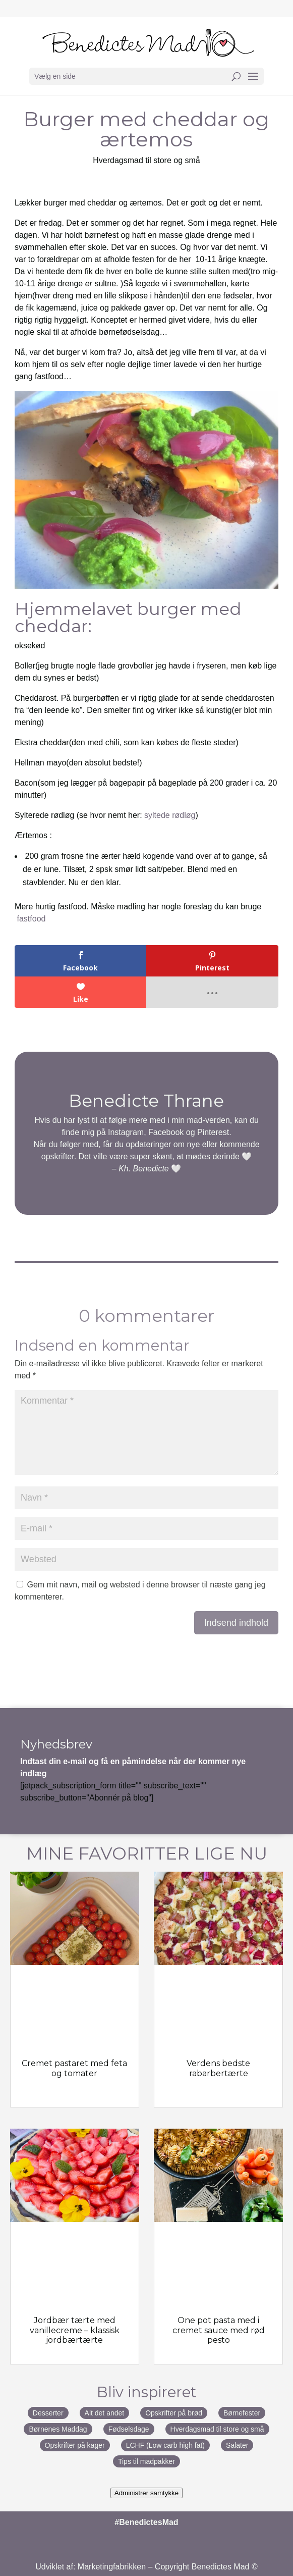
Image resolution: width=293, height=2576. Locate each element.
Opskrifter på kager (75, 2445)
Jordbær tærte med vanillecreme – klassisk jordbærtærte (75, 2329)
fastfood (31, 918)
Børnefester (241, 2413)
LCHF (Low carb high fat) (165, 2445)
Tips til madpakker (146, 2461)
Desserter (48, 2413)
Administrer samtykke (146, 2493)
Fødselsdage (128, 2429)
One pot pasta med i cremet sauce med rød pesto (218, 2329)
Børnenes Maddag (58, 2429)
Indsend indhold (236, 1623)
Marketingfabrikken (112, 2566)
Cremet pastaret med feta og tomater (74, 2068)
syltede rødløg (169, 815)
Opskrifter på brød (173, 2413)
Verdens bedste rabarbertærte (218, 2068)
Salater (237, 2445)
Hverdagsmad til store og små (146, 160)
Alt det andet (105, 2413)
